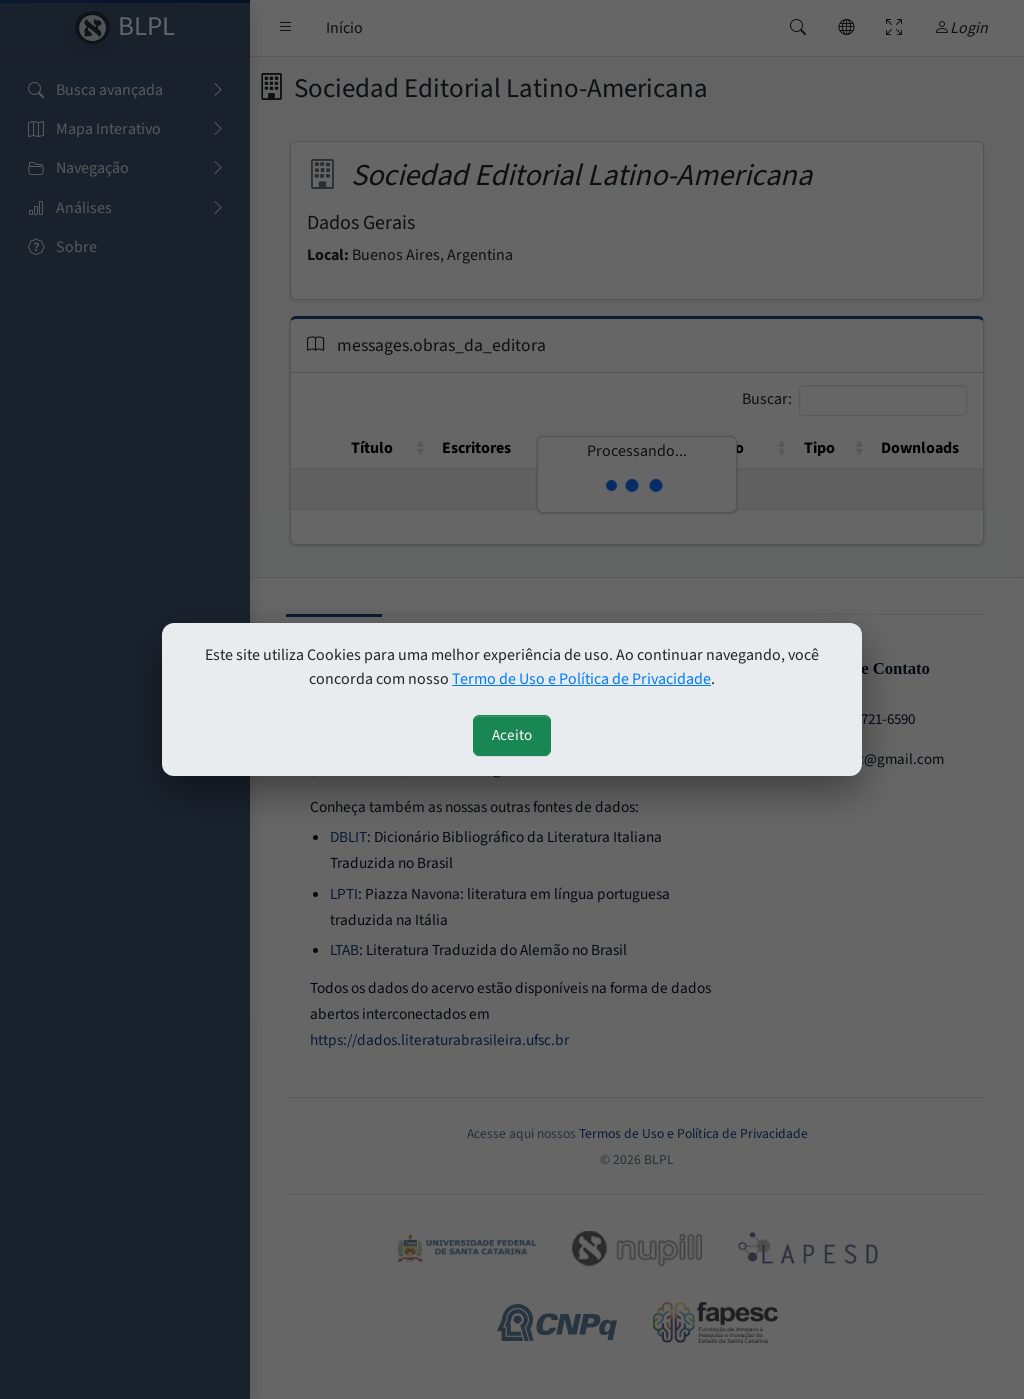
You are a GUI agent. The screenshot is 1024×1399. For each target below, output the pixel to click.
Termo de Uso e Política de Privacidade (581, 679)
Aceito (512, 735)
